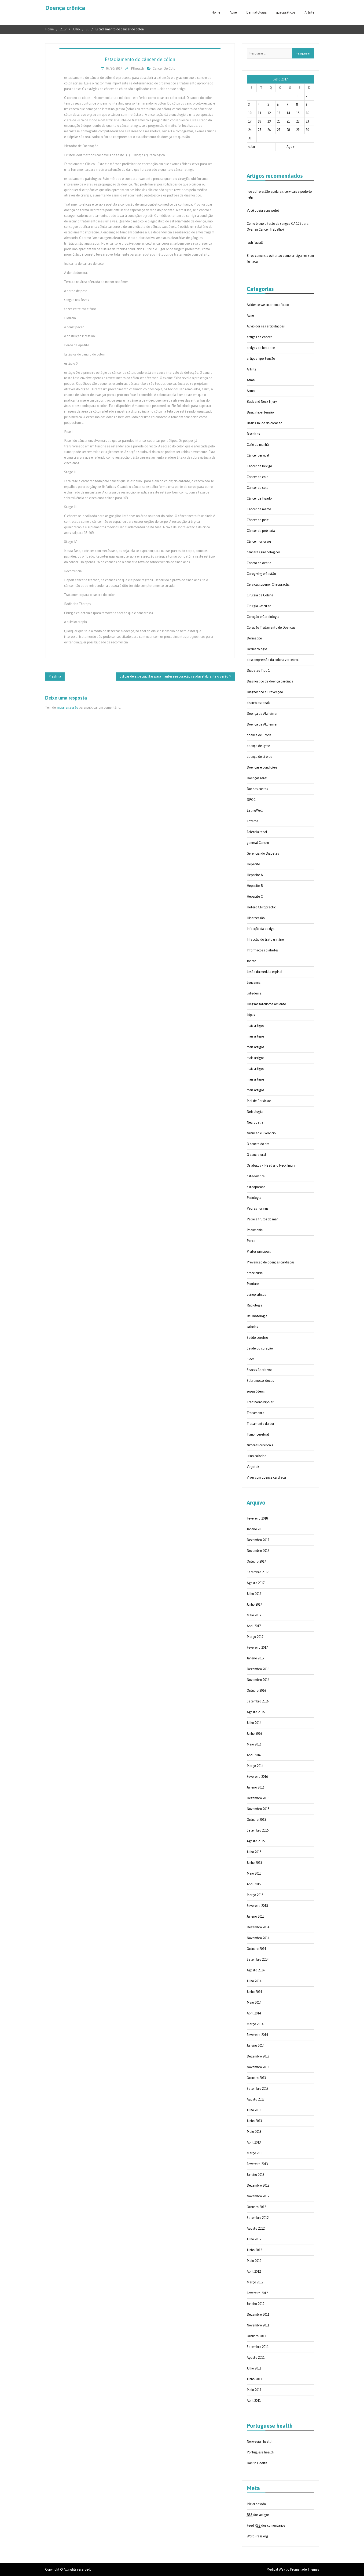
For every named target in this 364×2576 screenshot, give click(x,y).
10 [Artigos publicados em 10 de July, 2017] (249, 113)
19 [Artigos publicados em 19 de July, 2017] (269, 121)
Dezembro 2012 (258, 2185)
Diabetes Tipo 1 (258, 670)
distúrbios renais (258, 703)
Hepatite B (255, 886)
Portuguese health (260, 2452)
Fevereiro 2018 (257, 1518)
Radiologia (254, 1305)
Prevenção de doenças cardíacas (270, 1262)
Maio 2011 (254, 2390)
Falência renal (257, 832)
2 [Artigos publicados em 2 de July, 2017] (306, 96)
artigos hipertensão (261, 358)
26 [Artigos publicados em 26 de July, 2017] (269, 130)
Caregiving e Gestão (261, 574)
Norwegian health (259, 2441)
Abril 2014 (254, 2013)
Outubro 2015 (256, 1819)
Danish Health (257, 2463)
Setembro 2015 (257, 1830)
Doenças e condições (262, 767)
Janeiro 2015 (255, 1916)
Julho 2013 (254, 2110)
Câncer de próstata (261, 531)
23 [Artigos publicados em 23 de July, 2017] (307, 121)
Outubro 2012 (256, 2207)
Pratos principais (259, 1251)
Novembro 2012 (258, 2196)
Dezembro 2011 (258, 2314)
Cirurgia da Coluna (260, 595)
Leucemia (254, 982)
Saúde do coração (260, 1348)
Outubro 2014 (256, 1949)
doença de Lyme (258, 746)
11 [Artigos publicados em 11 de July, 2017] (259, 113)
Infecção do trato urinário (265, 939)
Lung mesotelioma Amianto (266, 1004)
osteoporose (256, 1187)
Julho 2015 (254, 1852)
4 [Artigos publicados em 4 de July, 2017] (258, 104)
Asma (251, 380)
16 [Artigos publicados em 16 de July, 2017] (307, 113)
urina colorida (256, 1456)
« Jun (251, 147)
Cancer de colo (164, 68)
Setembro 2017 (257, 1572)
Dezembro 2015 (258, 1798)
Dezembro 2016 (258, 1669)
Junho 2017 (254, 1604)
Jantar (251, 961)
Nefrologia (255, 1112)
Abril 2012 (254, 2271)
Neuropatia (255, 1122)
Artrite (309, 12)
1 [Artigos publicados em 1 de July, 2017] (297, 96)
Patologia (254, 1198)
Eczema (252, 821)
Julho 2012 (254, 2239)
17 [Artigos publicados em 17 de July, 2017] (249, 121)
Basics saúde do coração (264, 423)
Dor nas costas (257, 789)
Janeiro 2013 (255, 2175)
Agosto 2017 (256, 1583)
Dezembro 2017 (258, 1540)
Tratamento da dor (260, 1424)
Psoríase (253, 1284)
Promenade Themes (304, 2569)
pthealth (137, 68)
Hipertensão (256, 918)
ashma (56, 676)
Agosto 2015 (256, 1841)
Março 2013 (255, 2153)
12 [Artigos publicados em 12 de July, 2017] (269, 113)
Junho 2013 (254, 2121)
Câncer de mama (259, 509)
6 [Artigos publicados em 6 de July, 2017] (278, 104)
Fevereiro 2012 (257, 2293)
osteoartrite (256, 1176)
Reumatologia (257, 1316)
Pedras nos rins (257, 1208)
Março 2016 (255, 1766)
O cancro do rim (258, 1144)
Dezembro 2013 (258, 2056)
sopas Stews (256, 1391)
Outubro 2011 (256, 2336)
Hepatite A (255, 875)
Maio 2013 (254, 2131)
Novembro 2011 (258, 2325)
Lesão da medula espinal (264, 972)
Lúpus (251, 1015)
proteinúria (255, 1273)
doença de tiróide (259, 756)
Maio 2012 (254, 2261)
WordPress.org (257, 2536)
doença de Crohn (259, 735)
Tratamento (255, 1413)
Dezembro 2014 (258, 1927)
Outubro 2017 (256, 1561)
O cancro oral (256, 1155)
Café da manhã (258, 444)
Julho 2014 (254, 1981)
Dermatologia (256, 12)
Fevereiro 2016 (257, 1776)
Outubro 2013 (256, 2078)
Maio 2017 (254, 1615)
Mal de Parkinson (259, 1101)
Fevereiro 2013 (257, 2164)
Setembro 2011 (257, 2347)
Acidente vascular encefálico (268, 305)
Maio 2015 (254, 1873)
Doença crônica (65, 7)
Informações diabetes (263, 950)
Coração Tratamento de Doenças (271, 627)
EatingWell (255, 810)
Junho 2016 (254, 1733)
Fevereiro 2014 (257, 2035)
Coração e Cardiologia (263, 617)
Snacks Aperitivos (259, 1370)
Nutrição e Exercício (261, 1133)
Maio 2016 (254, 1744)
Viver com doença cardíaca (266, 1477)
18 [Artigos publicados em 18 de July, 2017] (259, 121)
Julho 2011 (254, 2368)
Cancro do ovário (259, 563)
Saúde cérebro (257, 1337)
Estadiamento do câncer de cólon (140, 59)
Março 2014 (255, 2024)
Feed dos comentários (266, 2526)
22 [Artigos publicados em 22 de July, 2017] (297, 121)
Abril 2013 (254, 2142)
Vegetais (253, 1467)
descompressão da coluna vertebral (273, 660)
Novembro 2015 (258, 1809)
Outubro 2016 (256, 1690)
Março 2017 (255, 1637)
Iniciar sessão (256, 2504)
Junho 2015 (254, 1863)
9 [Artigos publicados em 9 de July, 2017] (306, 104)
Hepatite (253, 864)
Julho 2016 (254, 1723)
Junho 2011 (254, 2379)
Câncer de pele (258, 520)
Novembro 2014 (258, 1938)
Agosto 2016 (256, 1712)
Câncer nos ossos (259, 541)
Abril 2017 (254, 1626)
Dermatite (254, 638)
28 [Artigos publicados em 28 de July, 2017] (288, 130)
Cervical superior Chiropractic (268, 584)
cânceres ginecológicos (263, 552)
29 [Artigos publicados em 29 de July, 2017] (297, 130)
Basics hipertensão (260, 412)
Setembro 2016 (257, 1701)
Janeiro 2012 (255, 2304)
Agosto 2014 (256, 1970)
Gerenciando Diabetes (263, 853)
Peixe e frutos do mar (262, 1219)
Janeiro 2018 (255, 1529)
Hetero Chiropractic (261, 907)
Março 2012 (255, 2282)
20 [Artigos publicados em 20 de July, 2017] (278, 121)
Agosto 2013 (256, 2099)
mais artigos (255, 1025)
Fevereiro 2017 (257, 1647)
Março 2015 (255, 1895)
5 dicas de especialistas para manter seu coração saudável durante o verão (174, 676)
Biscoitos (253, 434)
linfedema (254, 993)
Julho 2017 (254, 1594)
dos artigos (258, 2515)
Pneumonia (255, 1230)
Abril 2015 (254, 1884)
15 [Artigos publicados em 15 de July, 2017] (297, 113)
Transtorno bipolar (260, 1402)
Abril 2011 (254, 2400)
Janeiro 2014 (255, 2045)
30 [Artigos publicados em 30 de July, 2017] (307, 130)
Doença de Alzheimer (262, 713)
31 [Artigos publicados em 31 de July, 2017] (249, 138)
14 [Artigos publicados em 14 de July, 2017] (288, 113)
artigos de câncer (259, 337)
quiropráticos (285, 12)
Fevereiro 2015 (257, 1906)
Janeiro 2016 (255, 1787)
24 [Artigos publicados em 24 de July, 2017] (249, 130)
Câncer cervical (258, 455)
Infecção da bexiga (261, 929)
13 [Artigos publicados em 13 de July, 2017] (278, 113)
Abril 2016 (254, 1755)
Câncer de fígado (259, 498)
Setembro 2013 (257, 2088)
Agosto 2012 (256, 2228)
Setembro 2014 (257, 1959)
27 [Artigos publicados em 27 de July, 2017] (278, 130)
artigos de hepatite (261, 348)
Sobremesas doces (260, 1380)
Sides (250, 1359)
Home (216, 12)
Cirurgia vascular (259, 606)
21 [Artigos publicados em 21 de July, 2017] (288, 121)
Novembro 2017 (258, 1551)
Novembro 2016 (258, 1680)
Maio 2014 (254, 2002)
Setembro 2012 (257, 2218)
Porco (251, 1241)
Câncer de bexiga (259, 466)
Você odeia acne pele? (263, 210)
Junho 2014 (254, 1992)
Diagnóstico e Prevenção (265, 692)
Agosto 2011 (256, 2357)
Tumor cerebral (258, 1434)
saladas (252, 1327)
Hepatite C (255, 896)
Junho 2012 (254, 2250)
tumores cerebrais (260, 1445)
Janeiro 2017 (255, 1658)
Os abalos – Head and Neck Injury (271, 1165)
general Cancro (258, 843)
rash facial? (255, 242)
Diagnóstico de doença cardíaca (270, 681)
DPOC (251, 800)
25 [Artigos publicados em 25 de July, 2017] (259, 130)
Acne (233, 12)
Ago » (291, 147)
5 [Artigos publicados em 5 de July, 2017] (268, 104)
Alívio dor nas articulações (266, 326)
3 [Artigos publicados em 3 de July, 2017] (249, 104)
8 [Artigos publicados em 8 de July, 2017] (297, 104)
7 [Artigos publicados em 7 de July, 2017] (287, 104)
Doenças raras (257, 778)
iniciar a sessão (67, 707)
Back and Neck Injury (262, 401)
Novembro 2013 (258, 2067)
